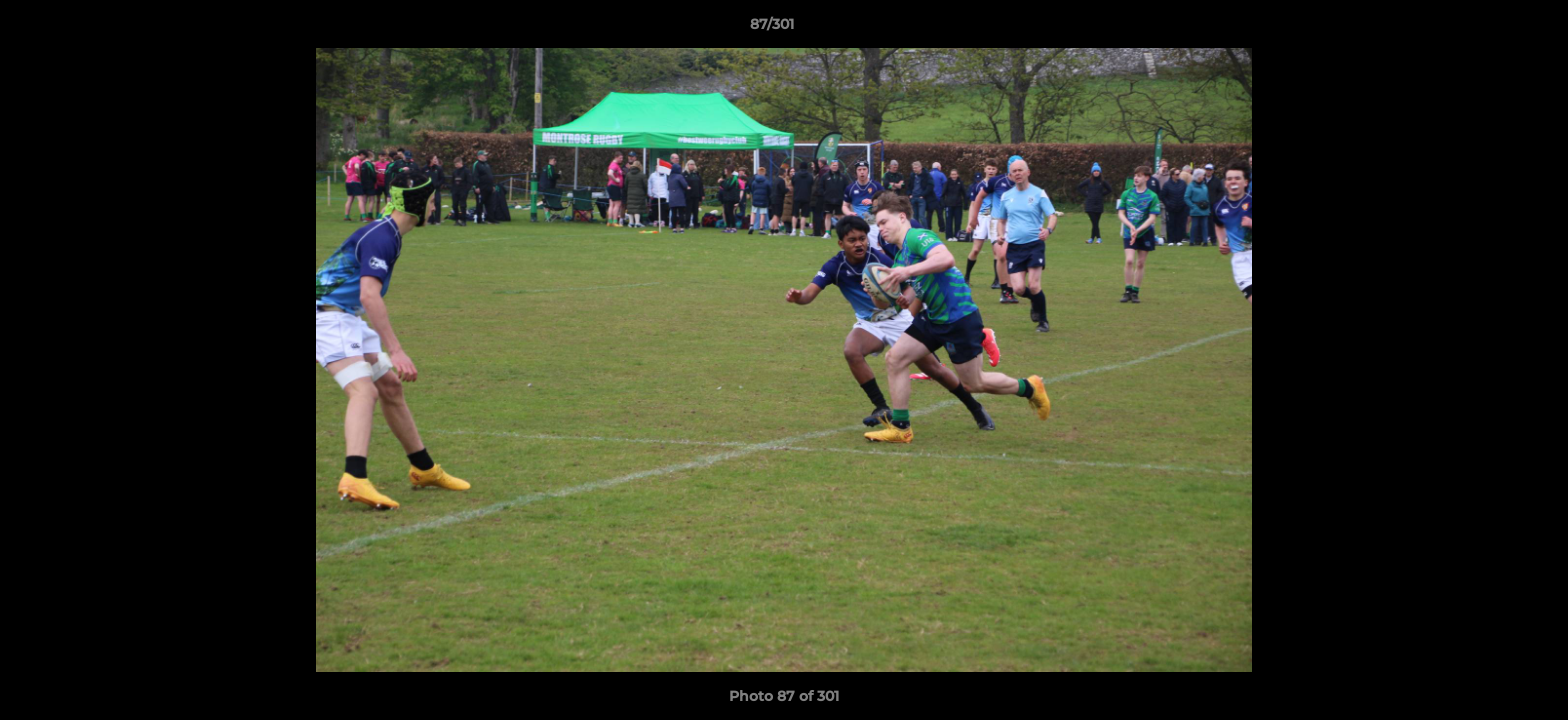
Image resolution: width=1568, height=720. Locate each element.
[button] (1484, 29)
